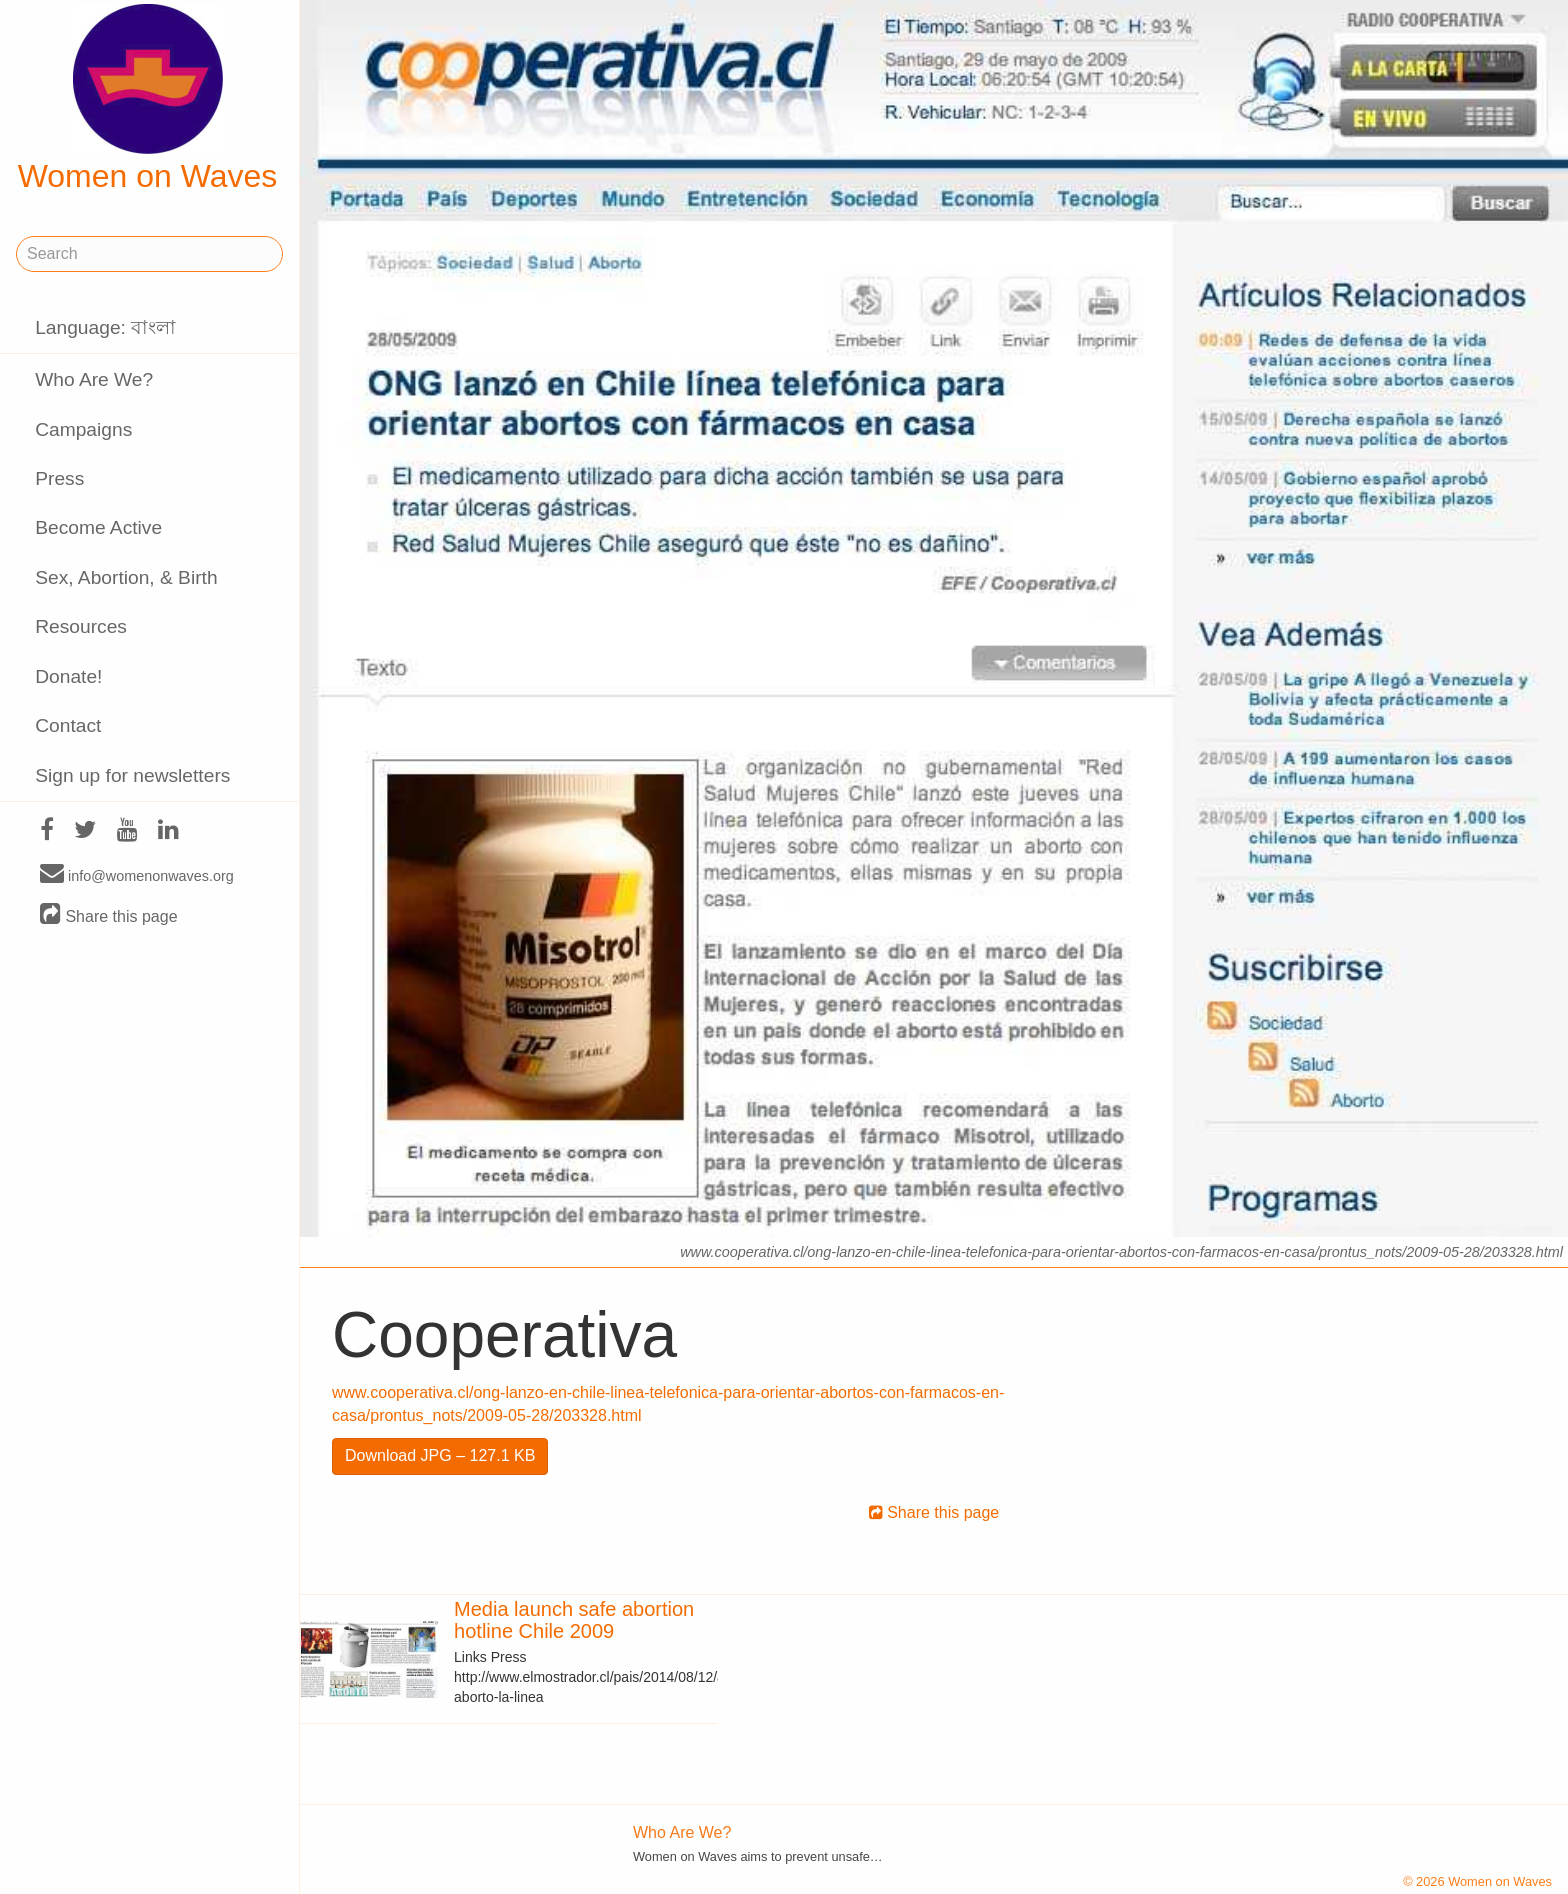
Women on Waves (148, 99)
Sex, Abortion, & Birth (126, 577)
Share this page (109, 915)
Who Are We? (94, 379)
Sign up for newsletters (132, 775)
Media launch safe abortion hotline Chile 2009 (574, 1620)
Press (59, 478)
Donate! (68, 676)
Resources (81, 626)
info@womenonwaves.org (137, 875)
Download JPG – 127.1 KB (440, 1455)
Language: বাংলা (105, 327)
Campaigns (83, 429)
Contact (68, 725)
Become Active (98, 527)
